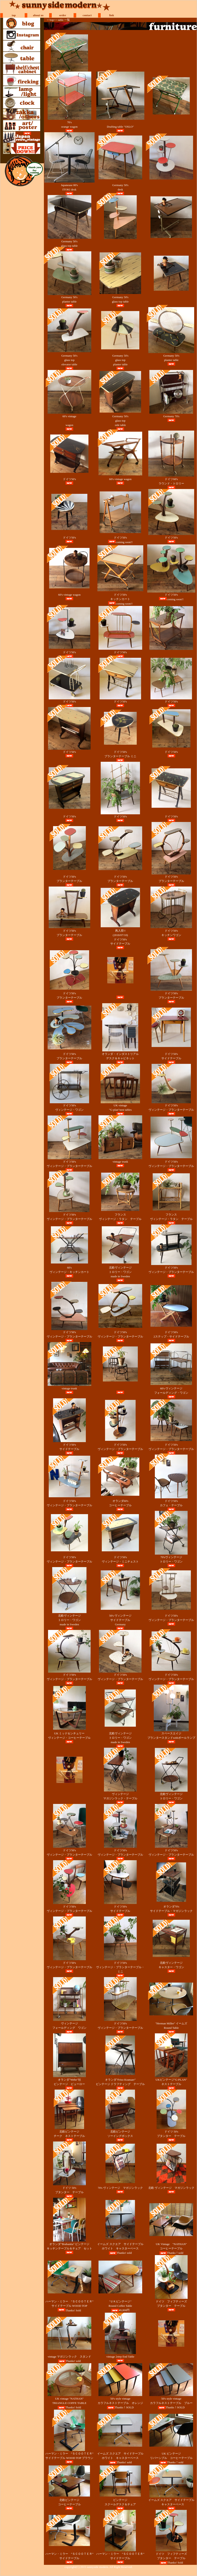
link (111, 15)
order (62, 15)
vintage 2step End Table (120, 2356)
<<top (50, 19)
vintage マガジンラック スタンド (69, 2356)
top (14, 15)
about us (38, 15)
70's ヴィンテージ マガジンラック (120, 2187)
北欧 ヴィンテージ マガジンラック (171, 2187)
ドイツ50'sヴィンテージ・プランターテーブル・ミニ (120, 1967)
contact (87, 15)
